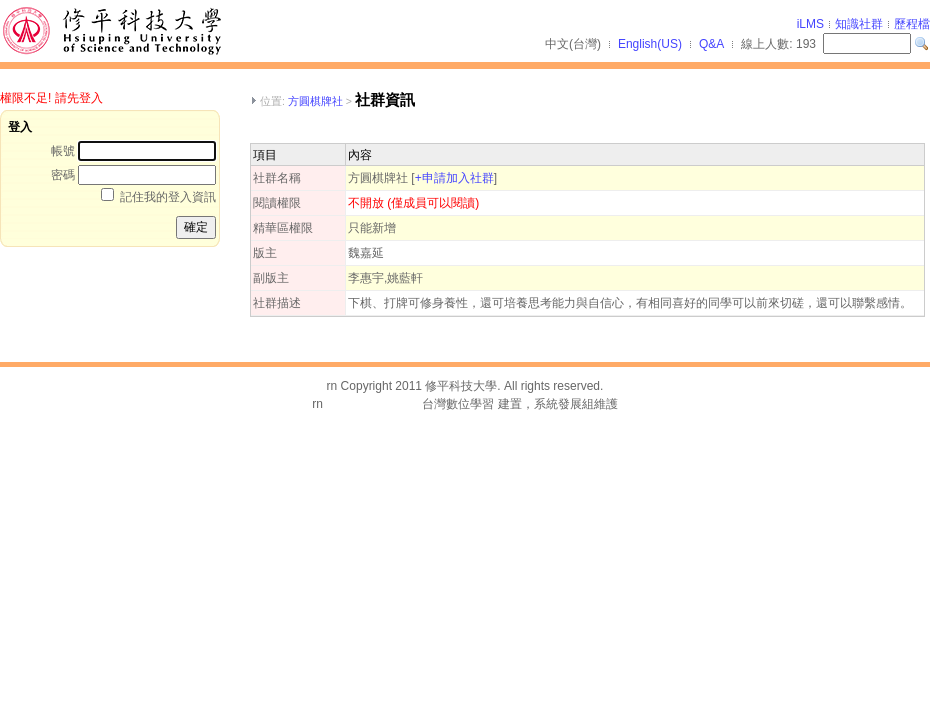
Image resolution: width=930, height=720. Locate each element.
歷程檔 (912, 24)
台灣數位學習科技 (374, 404)
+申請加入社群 (454, 178)
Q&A (711, 44)
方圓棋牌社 (315, 101)
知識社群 (859, 24)
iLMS (810, 24)
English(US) (650, 44)
